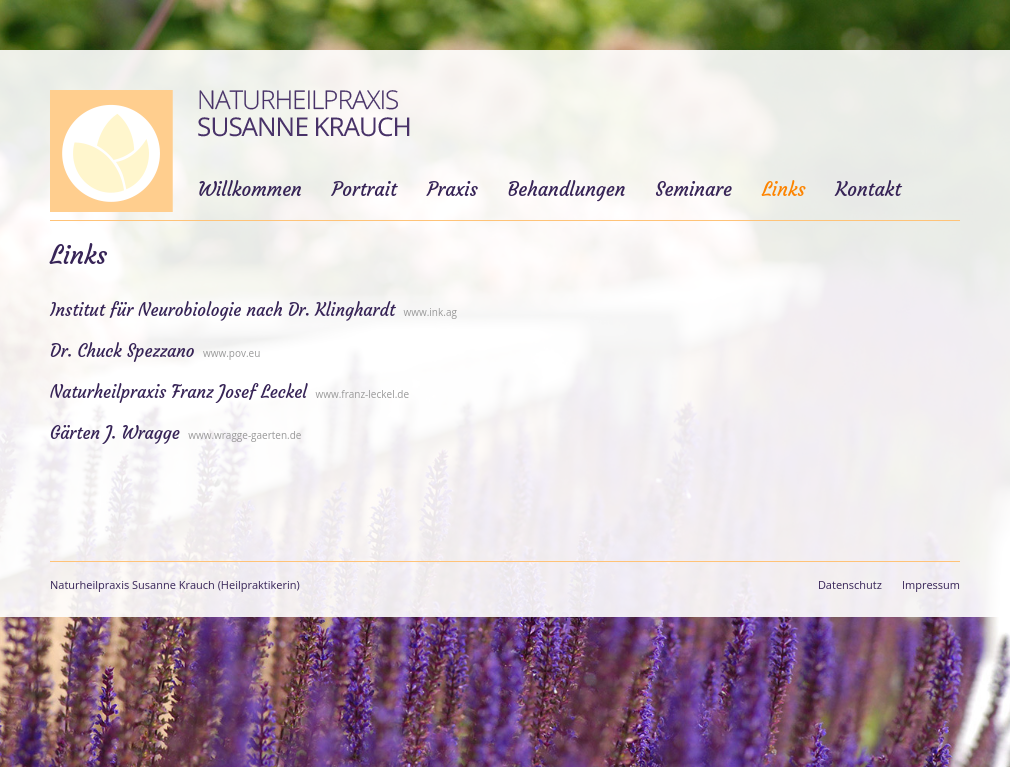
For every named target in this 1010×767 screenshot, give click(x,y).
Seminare (693, 189)
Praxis (452, 189)
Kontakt (868, 189)
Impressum (931, 584)
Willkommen (250, 189)
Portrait (364, 189)
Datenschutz (850, 584)
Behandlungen (567, 189)
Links (783, 189)
